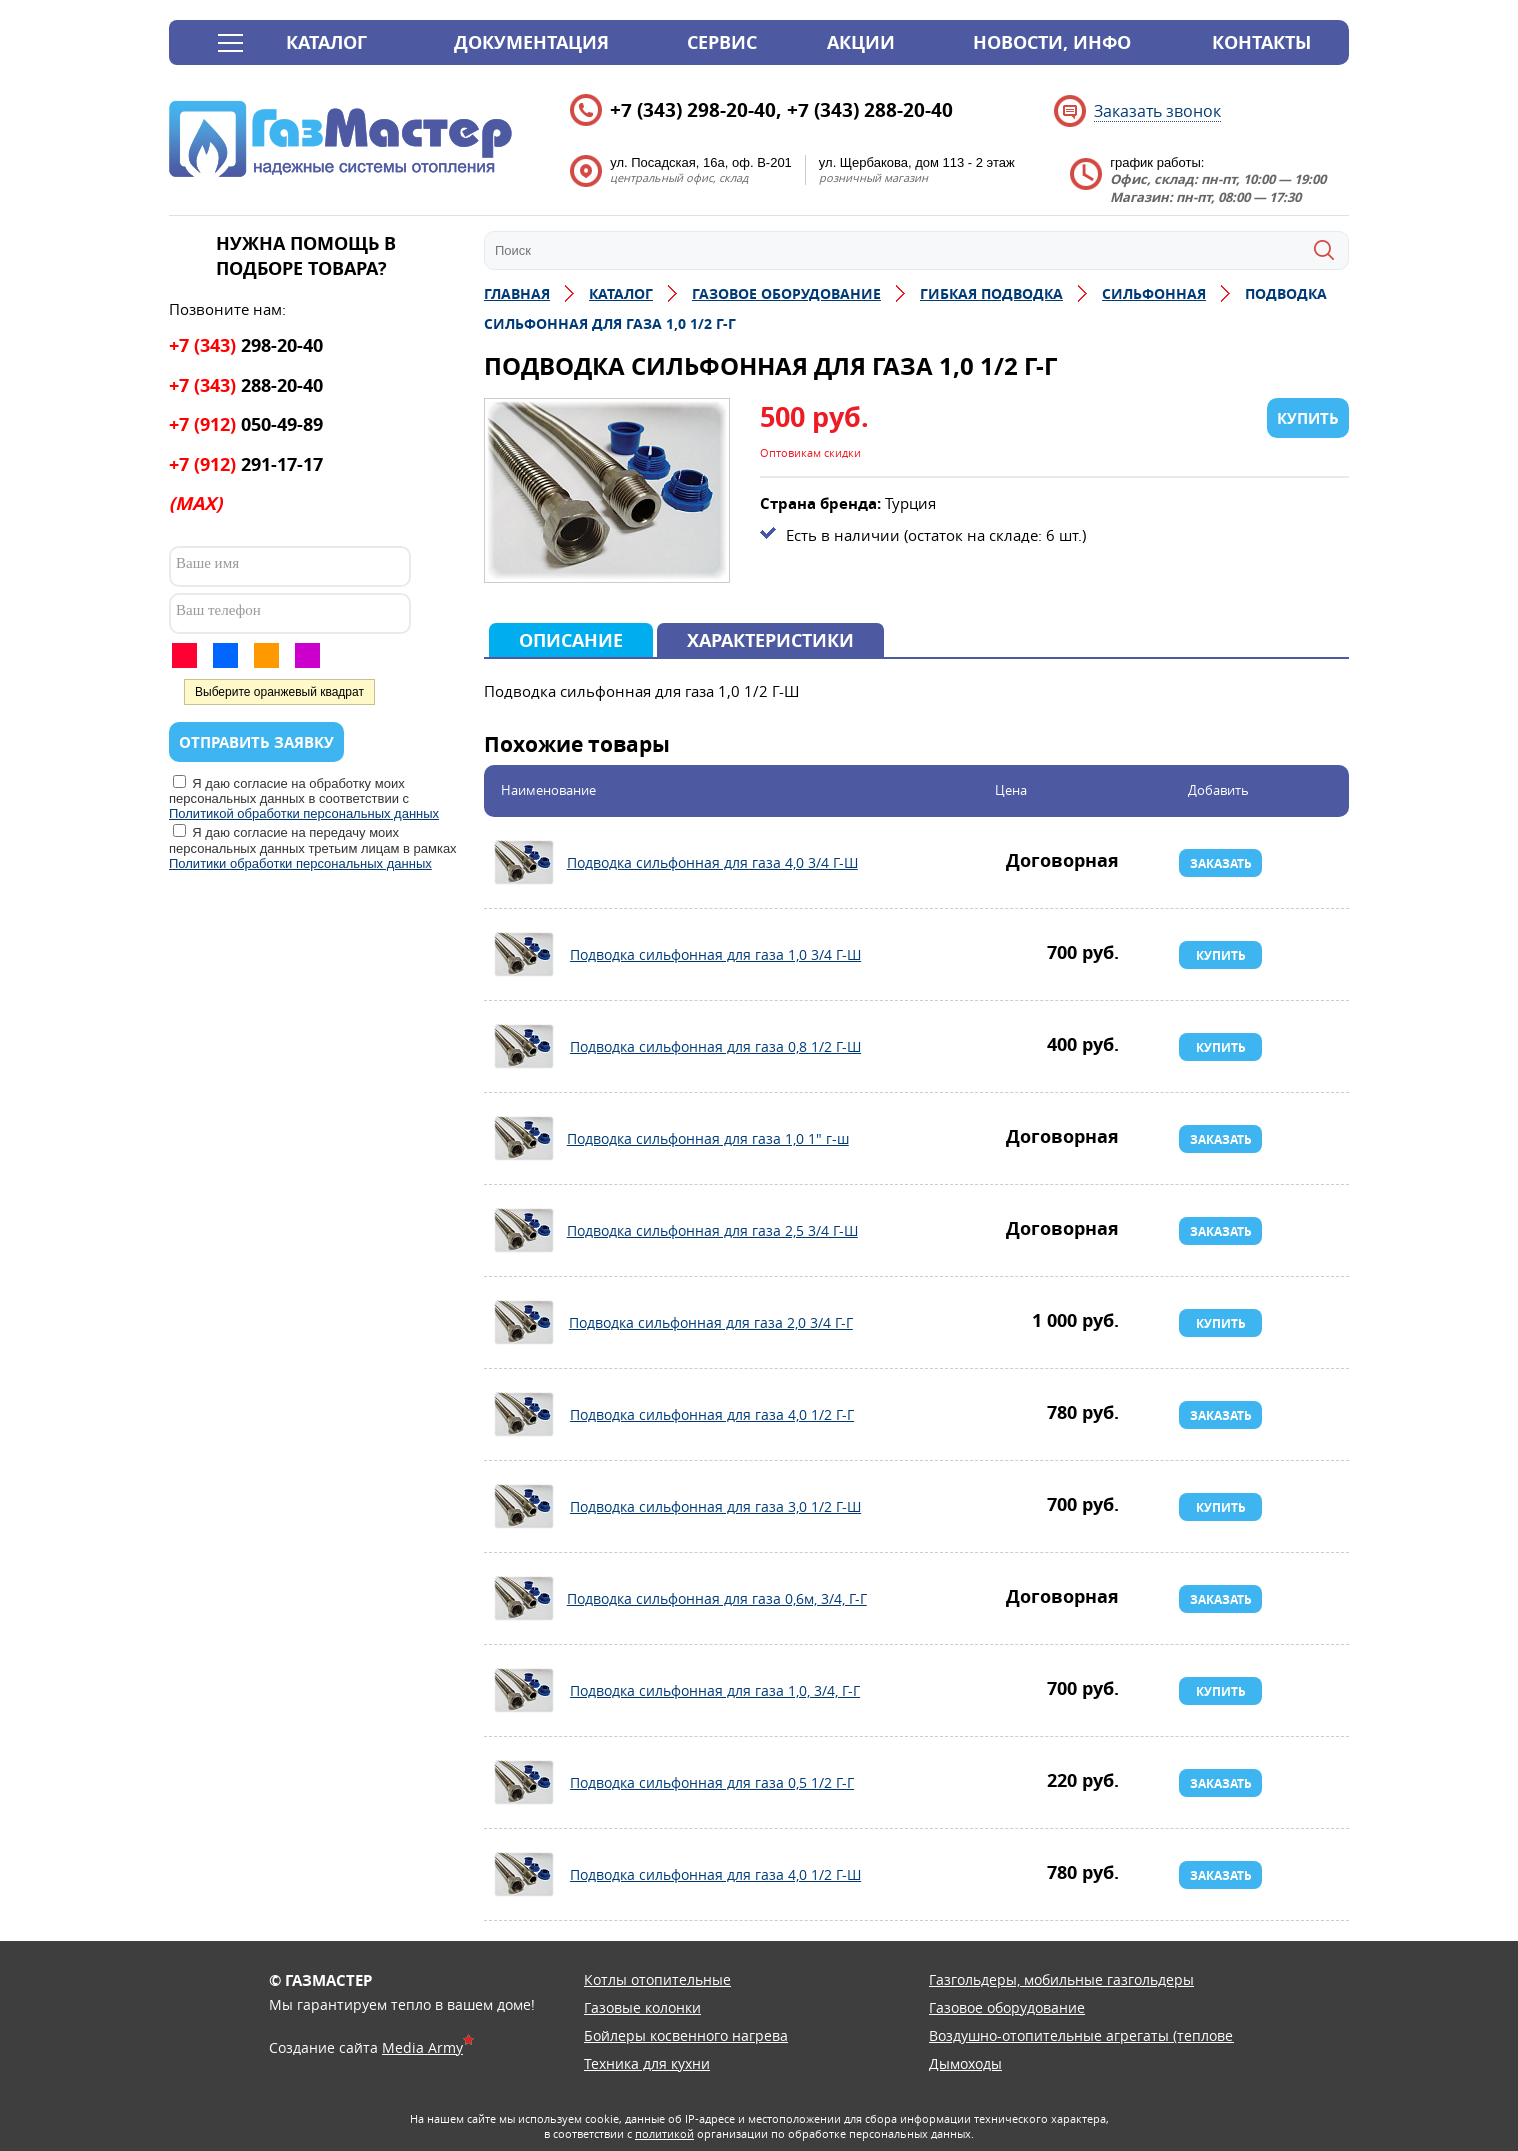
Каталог (326, 42)
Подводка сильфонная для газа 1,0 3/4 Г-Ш (524, 955)
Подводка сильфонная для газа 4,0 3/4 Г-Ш (524, 863)
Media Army (422, 2047)
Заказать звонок (1157, 111)
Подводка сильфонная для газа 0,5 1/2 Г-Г (524, 1783)
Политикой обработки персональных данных (304, 813)
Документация (531, 42)
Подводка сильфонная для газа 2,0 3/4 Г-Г (524, 1323)
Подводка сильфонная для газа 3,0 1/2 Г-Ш (524, 1507)
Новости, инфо (1052, 42)
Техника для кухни (647, 2063)
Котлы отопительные (657, 1979)
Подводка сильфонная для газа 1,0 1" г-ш (524, 1139)
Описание (571, 640)
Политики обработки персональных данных (300, 863)
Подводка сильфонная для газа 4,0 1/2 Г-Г (524, 1415)
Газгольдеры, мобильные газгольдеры (1061, 1979)
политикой (664, 2133)
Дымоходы (965, 2063)
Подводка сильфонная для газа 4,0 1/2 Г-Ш (524, 1875)
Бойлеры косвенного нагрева (686, 2035)
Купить (1221, 955)
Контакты (1261, 42)
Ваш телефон (218, 610)
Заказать (1221, 863)
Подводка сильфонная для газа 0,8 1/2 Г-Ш (524, 1047)
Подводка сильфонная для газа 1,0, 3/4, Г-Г (524, 1691)
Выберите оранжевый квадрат (279, 692)
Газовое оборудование (1007, 2007)
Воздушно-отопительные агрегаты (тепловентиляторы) (1121, 2035)
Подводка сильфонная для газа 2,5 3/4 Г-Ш (524, 1231)
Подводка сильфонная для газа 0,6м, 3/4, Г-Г (524, 1599)
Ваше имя (207, 563)
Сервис (722, 42)
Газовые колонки (642, 2007)
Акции (861, 42)
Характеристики (770, 640)
